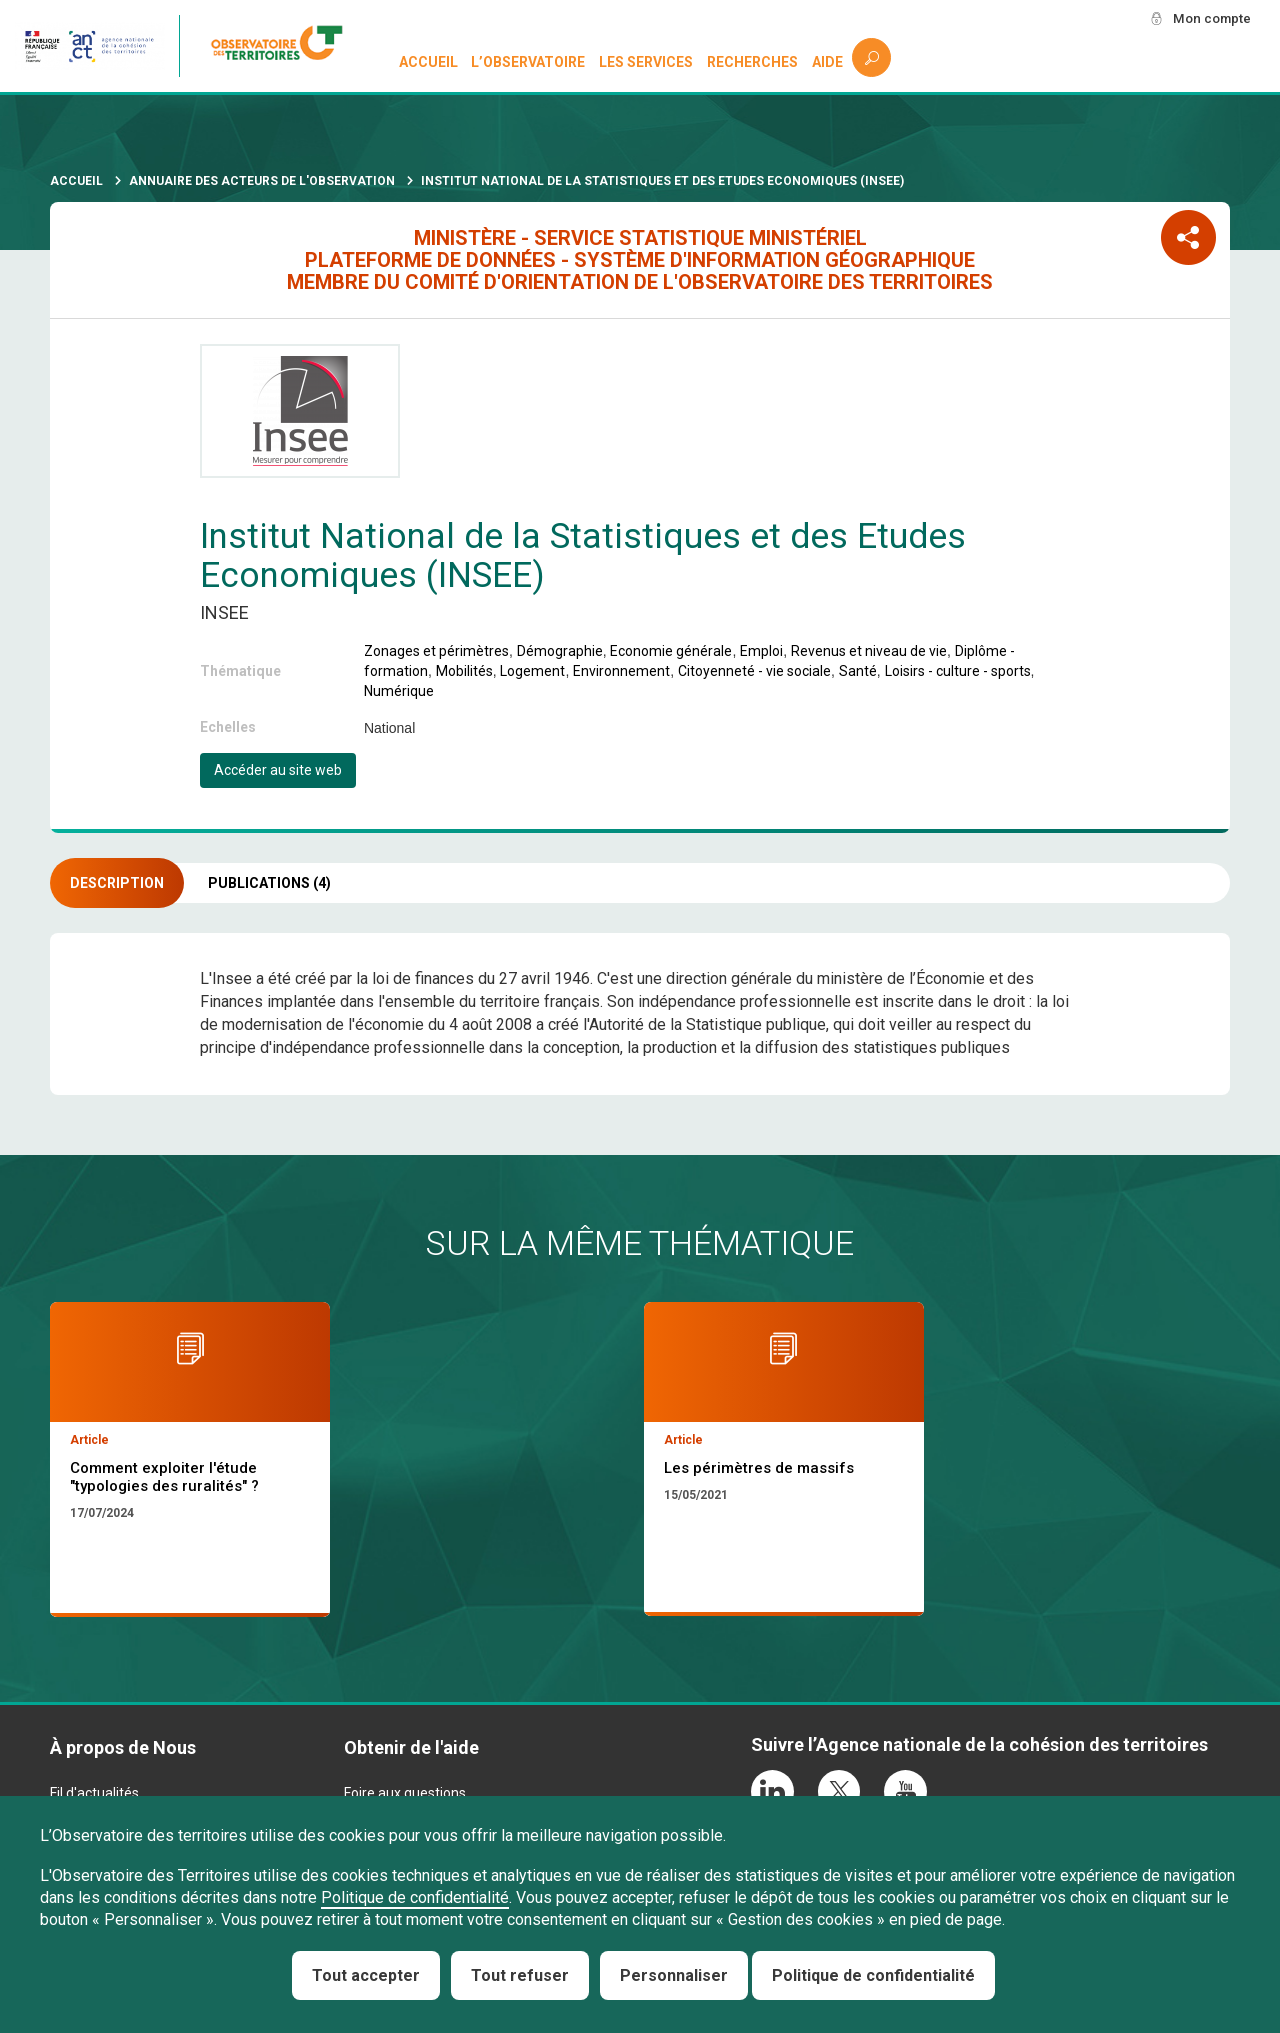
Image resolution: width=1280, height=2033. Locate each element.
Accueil (428, 62)
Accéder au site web (278, 770)
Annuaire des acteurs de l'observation (262, 181)
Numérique (399, 691)
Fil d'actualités (94, 1793)
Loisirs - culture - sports (958, 671)
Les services (647, 62)
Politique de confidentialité (415, 1897)
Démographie (560, 651)
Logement (532, 671)
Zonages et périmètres (436, 651)
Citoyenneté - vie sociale (754, 671)
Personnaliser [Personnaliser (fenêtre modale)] (674, 1975)
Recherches (752, 62)
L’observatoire (529, 62)
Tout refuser (520, 1975)
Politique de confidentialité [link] (873, 1975)
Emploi (761, 651)
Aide (827, 62)
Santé (858, 671)
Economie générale (671, 651)
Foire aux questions (405, 1793)
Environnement (621, 671)
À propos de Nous (123, 1747)
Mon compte (1209, 19)
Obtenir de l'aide (411, 1747)
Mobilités (464, 671)
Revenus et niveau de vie (869, 651)
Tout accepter (366, 1975)
